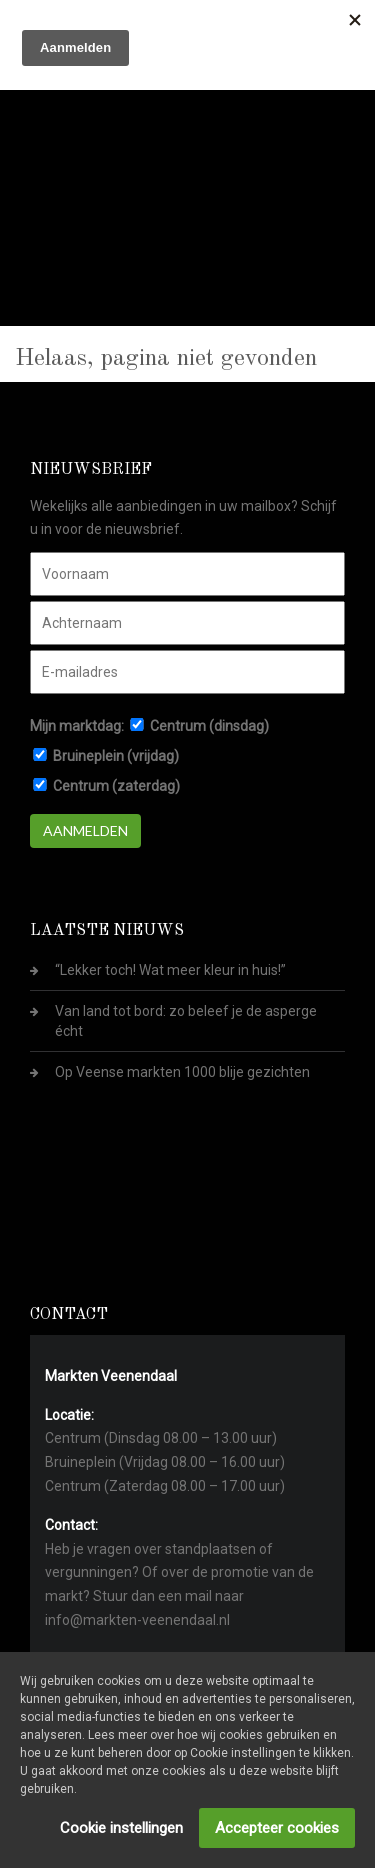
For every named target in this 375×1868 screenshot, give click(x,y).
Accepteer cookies (277, 1828)
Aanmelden (85, 830)
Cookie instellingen (121, 1828)
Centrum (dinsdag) (209, 726)
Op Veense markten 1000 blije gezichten (182, 1072)
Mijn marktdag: (77, 726)
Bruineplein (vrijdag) (116, 756)
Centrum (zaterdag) (116, 786)
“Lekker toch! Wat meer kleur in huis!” (170, 970)
